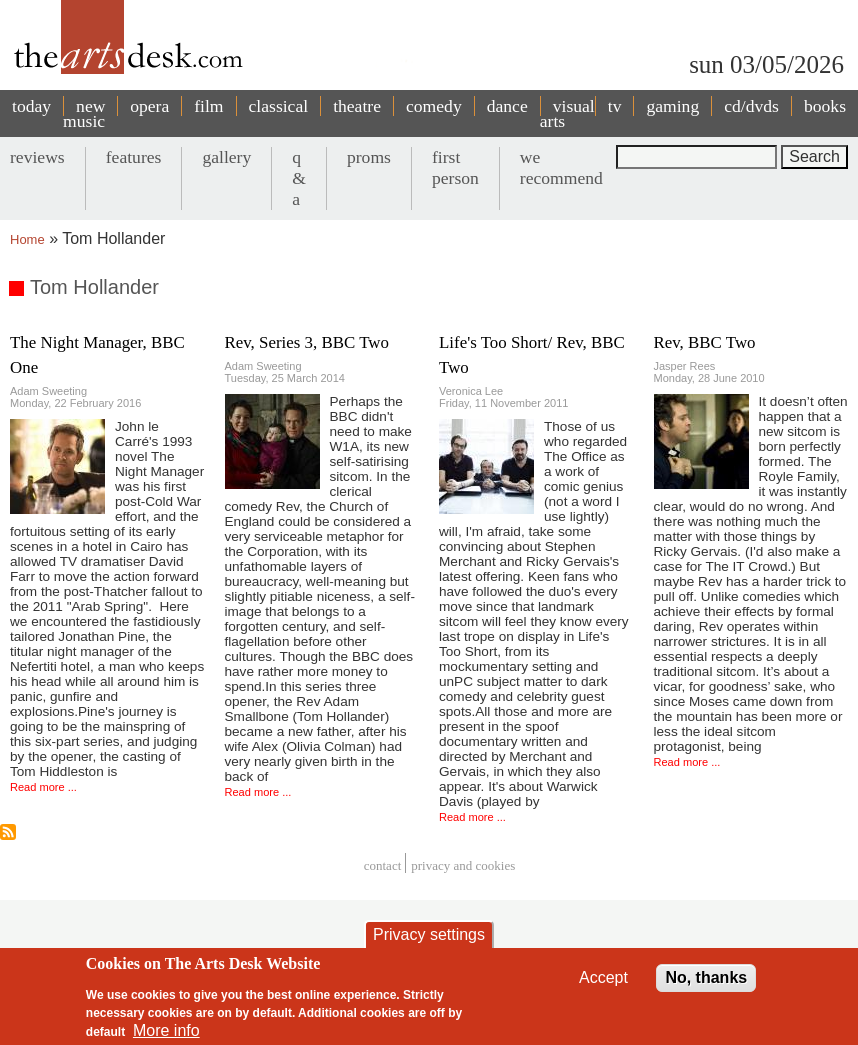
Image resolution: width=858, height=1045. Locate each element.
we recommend (561, 167)
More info (166, 1030)
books (825, 106)
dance (507, 106)
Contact (383, 865)
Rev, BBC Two (705, 342)
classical (279, 106)
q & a (299, 178)
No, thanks (706, 977)
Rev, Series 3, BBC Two (307, 342)
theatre (357, 106)
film (208, 106)
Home (27, 239)
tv (615, 106)
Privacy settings (429, 934)
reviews (37, 157)
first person (455, 167)
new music (84, 113)
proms (369, 157)
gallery (226, 157)
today (31, 106)
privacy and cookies (463, 865)
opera (149, 106)
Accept (603, 977)
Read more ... (43, 787)
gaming (672, 106)
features (134, 157)
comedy (434, 106)
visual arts (567, 113)
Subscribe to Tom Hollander (8, 832)
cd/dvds (751, 106)
